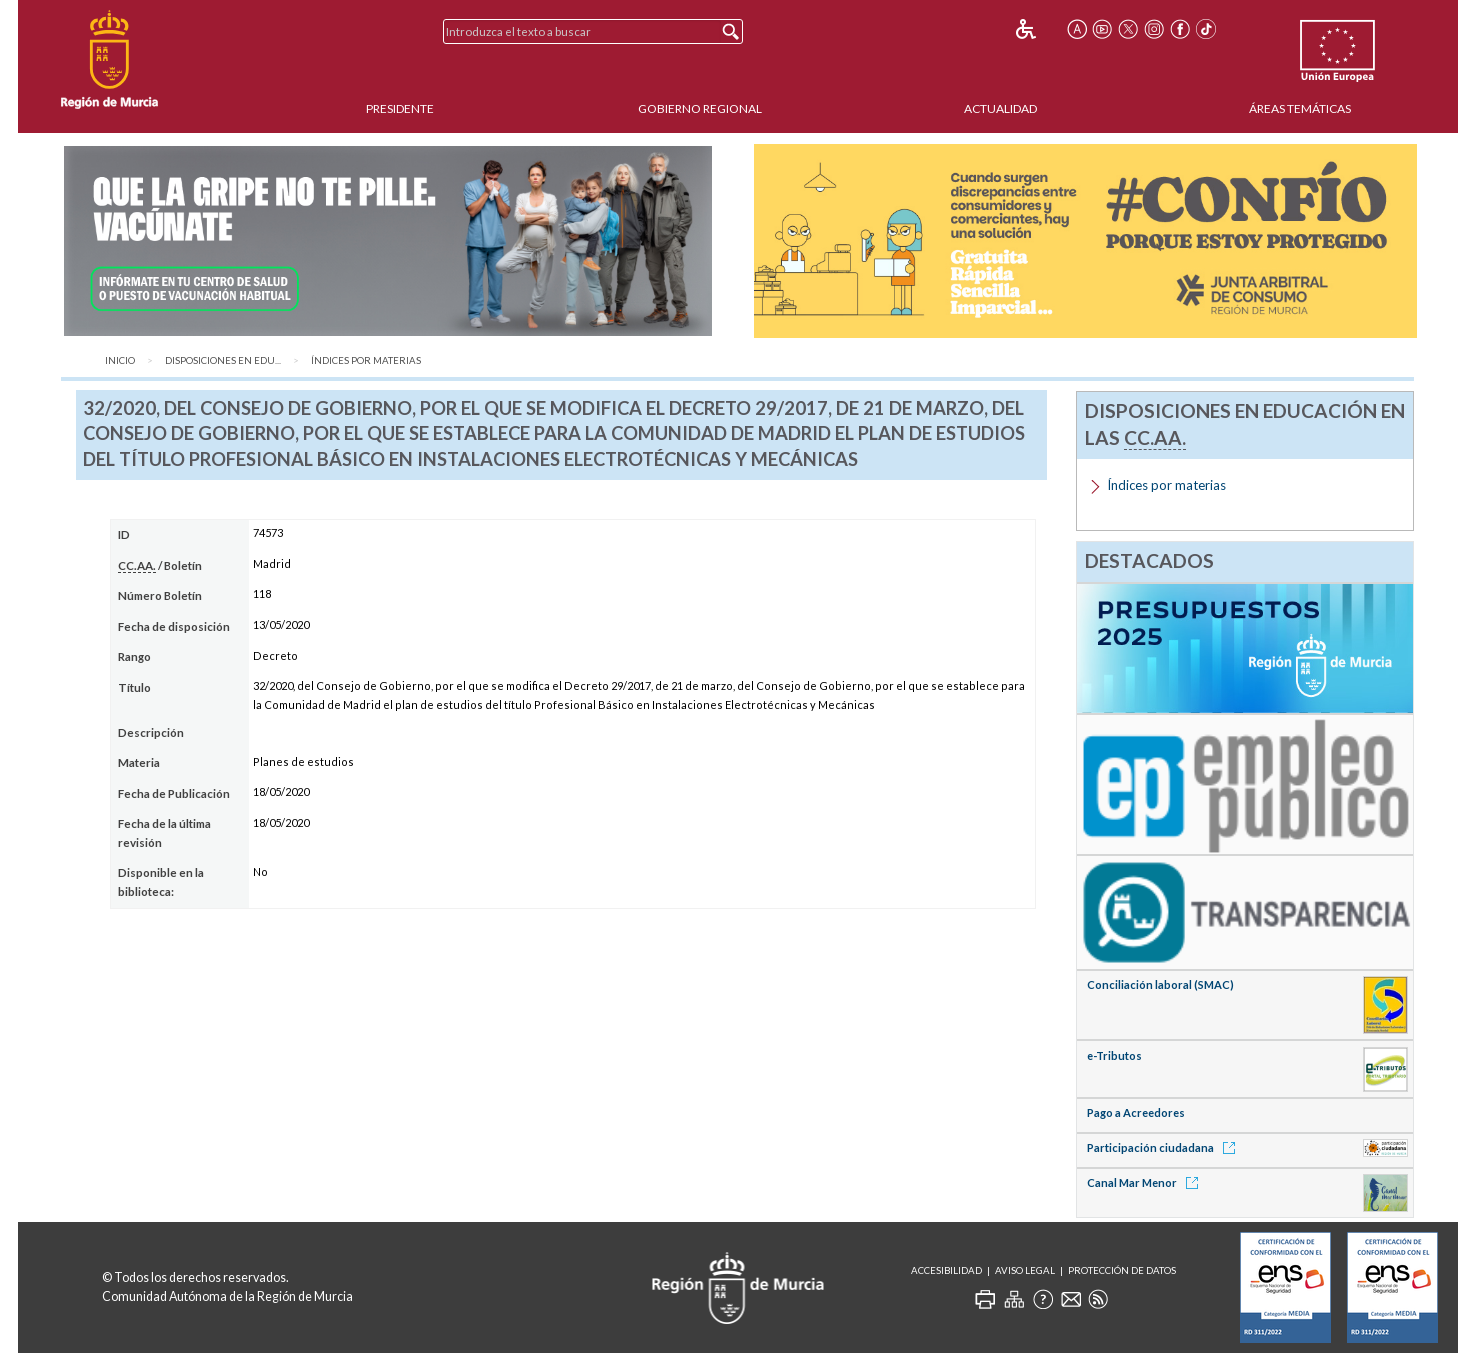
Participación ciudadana (1164, 1147)
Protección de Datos (1122, 1270)
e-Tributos (1114, 1055)
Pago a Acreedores (1136, 1112)
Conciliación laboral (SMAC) (1160, 984)
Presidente (400, 108)
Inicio (120, 360)
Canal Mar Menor (1146, 1182)
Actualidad (1000, 108)
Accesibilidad (946, 1270)
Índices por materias (366, 360)
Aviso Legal (1025, 1270)
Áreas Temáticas (1300, 108)
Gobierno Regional (700, 108)
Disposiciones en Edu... (223, 360)
